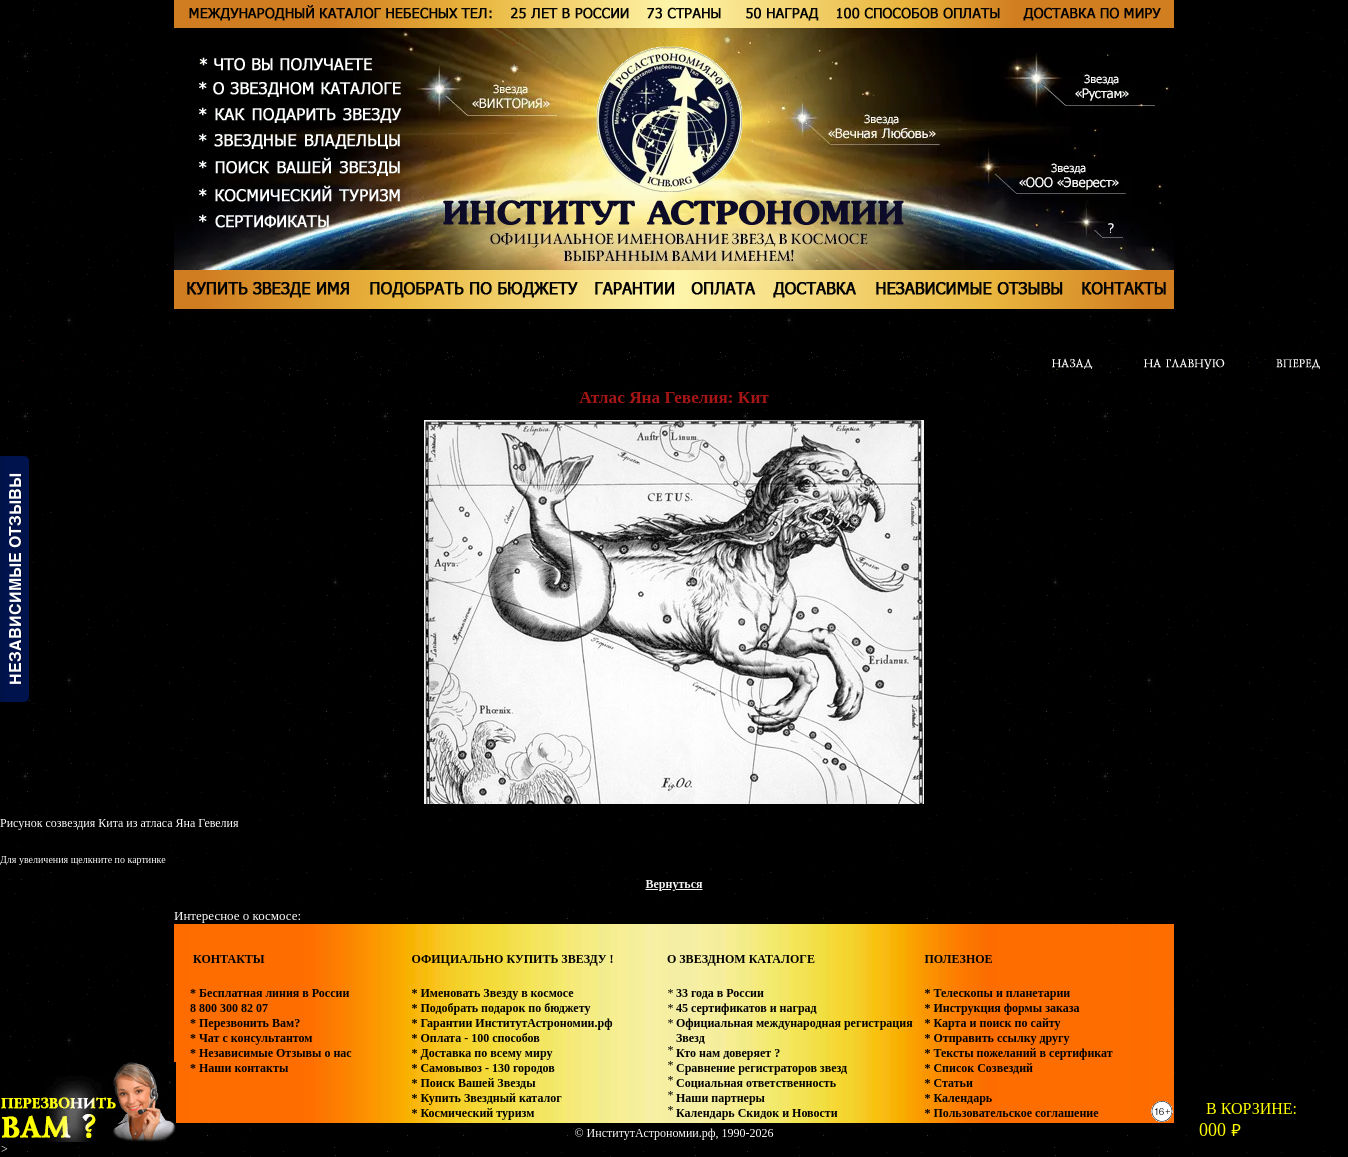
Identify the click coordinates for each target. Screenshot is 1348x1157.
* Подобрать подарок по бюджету (500, 1008)
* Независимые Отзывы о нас (271, 1053)
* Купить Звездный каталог (486, 1098)
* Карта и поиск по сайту (992, 1023)
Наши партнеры (720, 1098)
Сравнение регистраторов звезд (761, 1068)
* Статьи (948, 1083)
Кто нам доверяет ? (728, 1053)
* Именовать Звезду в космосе (492, 993)
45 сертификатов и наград (746, 1008)
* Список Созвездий (978, 1068)
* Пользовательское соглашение (1011, 1113)
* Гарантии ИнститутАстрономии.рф (511, 1023)
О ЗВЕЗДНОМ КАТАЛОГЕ (741, 959)
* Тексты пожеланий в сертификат (1018, 1053)
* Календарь (958, 1098)
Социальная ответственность (756, 1083)
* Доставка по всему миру (481, 1053)
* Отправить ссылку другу (996, 1038)
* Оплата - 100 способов (475, 1038)
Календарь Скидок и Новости (757, 1113)
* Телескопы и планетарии (997, 993)
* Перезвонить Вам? (245, 1023)
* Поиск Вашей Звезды (473, 1083)
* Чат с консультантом (251, 1038)
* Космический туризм (472, 1113)
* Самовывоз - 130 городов (482, 1068)
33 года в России (720, 993)
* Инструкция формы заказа (1001, 1008)
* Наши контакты (239, 1068)
